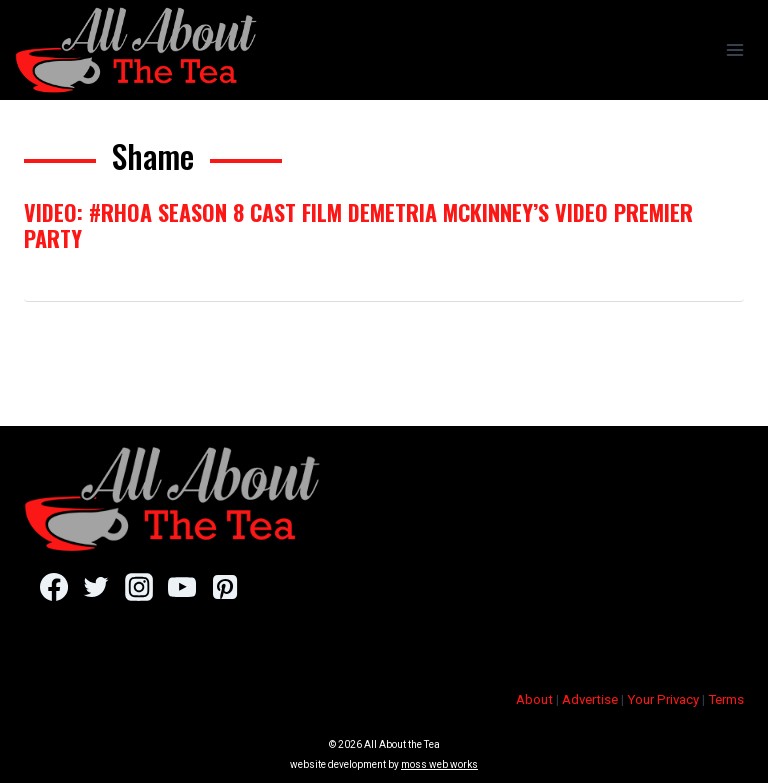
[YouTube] (181, 587)
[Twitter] (96, 587)
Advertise (590, 699)
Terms (726, 699)
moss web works (439, 764)
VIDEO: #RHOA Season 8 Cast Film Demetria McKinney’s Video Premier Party (358, 225)
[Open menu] (734, 49)
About (534, 699)
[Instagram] (138, 587)
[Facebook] (53, 587)
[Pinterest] (224, 587)
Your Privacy (663, 699)
